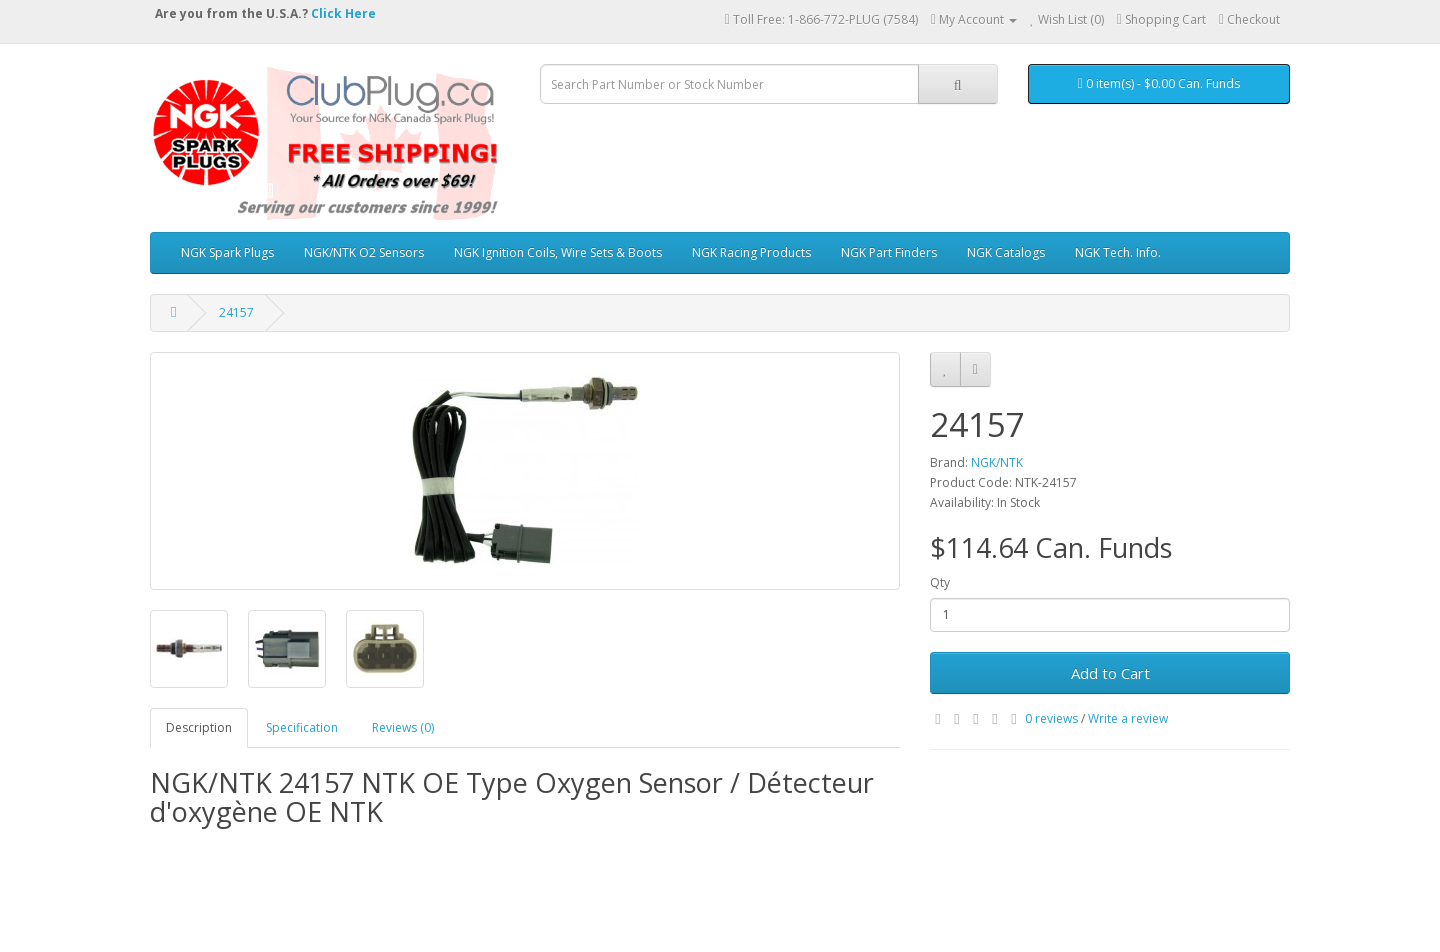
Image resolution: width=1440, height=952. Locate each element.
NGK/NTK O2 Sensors (364, 252)
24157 (236, 312)
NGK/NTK (997, 462)
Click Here (343, 13)
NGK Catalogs (1006, 252)
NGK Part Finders (889, 252)
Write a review (1128, 718)
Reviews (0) (403, 727)
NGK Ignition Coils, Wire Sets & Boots (558, 252)
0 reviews (1051, 718)
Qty (940, 582)
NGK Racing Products (751, 252)
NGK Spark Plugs (227, 252)
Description (199, 727)
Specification (302, 727)
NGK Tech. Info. (1118, 252)
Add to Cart (1110, 673)
